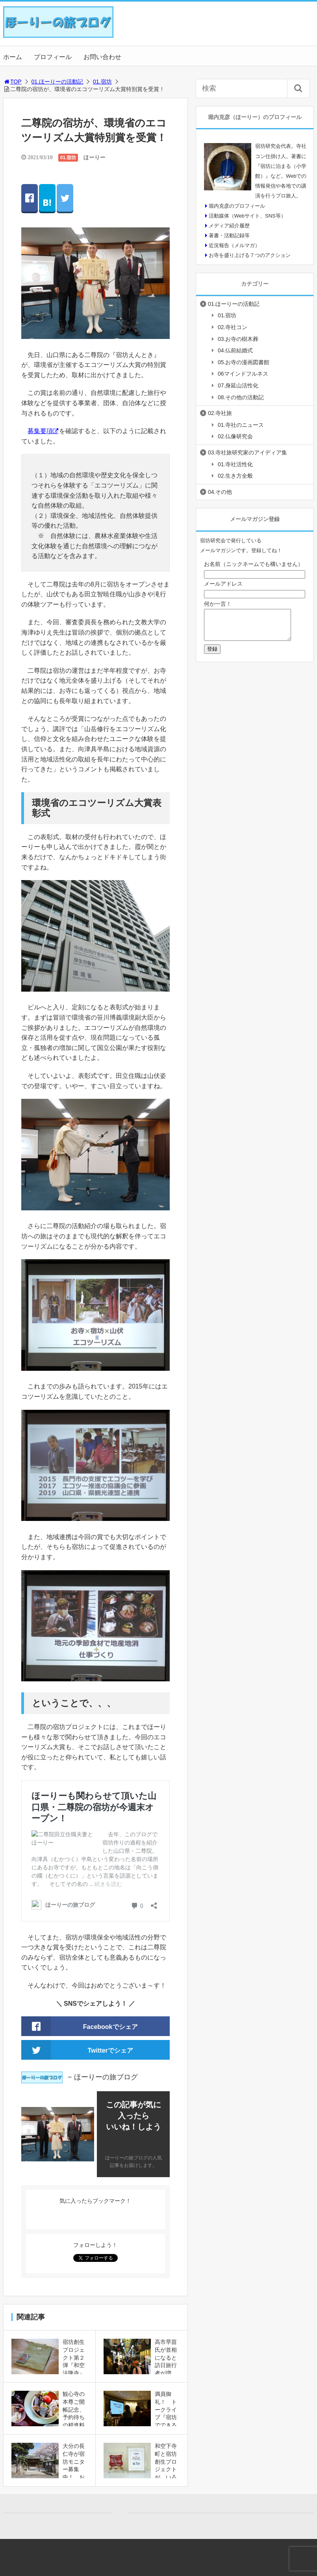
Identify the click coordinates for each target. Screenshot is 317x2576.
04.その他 (220, 492)
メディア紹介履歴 (229, 226)
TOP (12, 81)
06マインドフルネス (243, 373)
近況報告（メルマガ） (234, 245)
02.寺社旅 (220, 413)
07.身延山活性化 (238, 385)
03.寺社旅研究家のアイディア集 (247, 452)
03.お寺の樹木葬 (238, 339)
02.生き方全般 (235, 476)
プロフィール (53, 57)
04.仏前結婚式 (235, 350)
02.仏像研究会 (235, 436)
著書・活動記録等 (229, 235)
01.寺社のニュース (241, 425)
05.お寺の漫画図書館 (243, 362)
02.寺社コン (232, 327)
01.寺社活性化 (235, 464)
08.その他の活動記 (241, 397)
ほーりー (94, 157)
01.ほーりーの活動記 (57, 81)
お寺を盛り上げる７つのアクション (250, 255)
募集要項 (40, 431)
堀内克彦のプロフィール (237, 206)
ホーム (12, 57)
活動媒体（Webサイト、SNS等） (247, 216)
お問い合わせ (102, 57)
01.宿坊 (102, 81)
